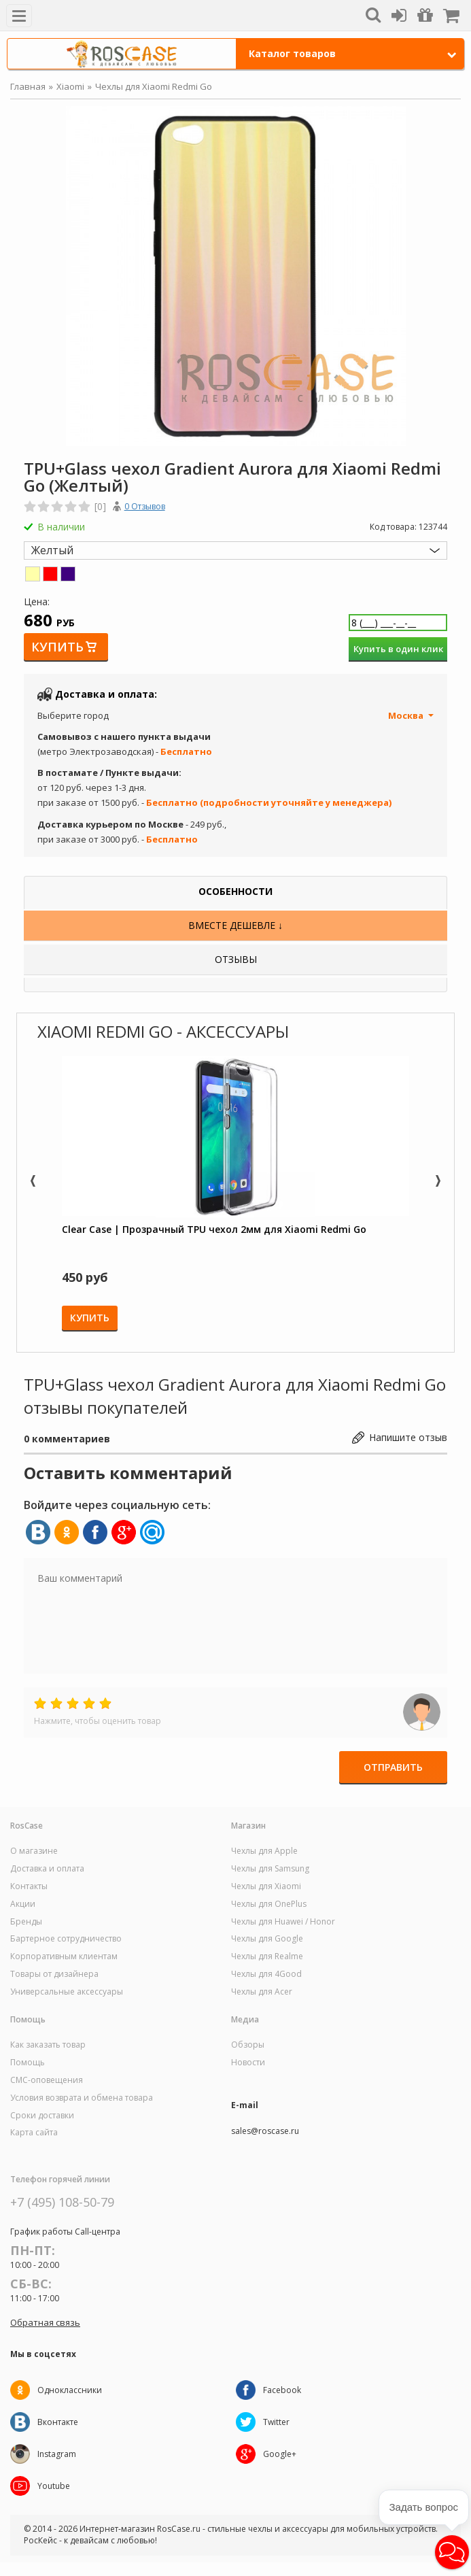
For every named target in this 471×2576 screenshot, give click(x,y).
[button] (452, 2552)
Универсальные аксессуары (66, 1991)
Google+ (279, 2454)
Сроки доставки (42, 2115)
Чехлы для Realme (267, 1956)
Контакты (29, 1886)
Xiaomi (70, 86)
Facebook (282, 2390)
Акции (22, 1904)
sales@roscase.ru (265, 2131)
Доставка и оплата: (106, 694)
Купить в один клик (398, 649)
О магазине (34, 1851)
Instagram (56, 2454)
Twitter (276, 2422)
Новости (248, 2062)
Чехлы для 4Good (266, 1974)
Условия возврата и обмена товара (81, 2097)
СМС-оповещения (46, 2080)
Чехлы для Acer (261, 1991)
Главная (28, 86)
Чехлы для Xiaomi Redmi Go (153, 86)
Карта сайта (34, 2132)
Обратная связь (45, 2322)
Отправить (393, 1767)
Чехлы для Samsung (270, 1868)
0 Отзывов (144, 506)
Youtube (53, 2486)
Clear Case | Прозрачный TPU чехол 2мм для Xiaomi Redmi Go (214, 1229)
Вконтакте (57, 2422)
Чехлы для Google (267, 1938)
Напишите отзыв (408, 1437)
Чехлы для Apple (264, 1851)
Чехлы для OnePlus (269, 1904)
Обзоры (247, 2044)
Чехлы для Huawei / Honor (283, 1921)
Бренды (26, 1921)
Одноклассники (69, 2390)
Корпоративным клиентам (64, 1956)
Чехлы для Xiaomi (266, 1886)
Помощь (27, 2062)
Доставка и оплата (47, 1868)
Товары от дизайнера (54, 1974)
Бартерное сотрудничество (66, 1938)
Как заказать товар (48, 2044)
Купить (57, 647)
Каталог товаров (353, 53)
